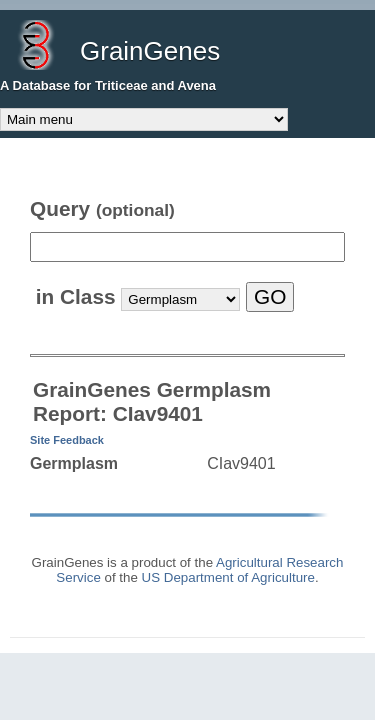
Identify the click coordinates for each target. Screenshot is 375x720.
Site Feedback (67, 440)
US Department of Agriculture (228, 577)
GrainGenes (150, 51)
